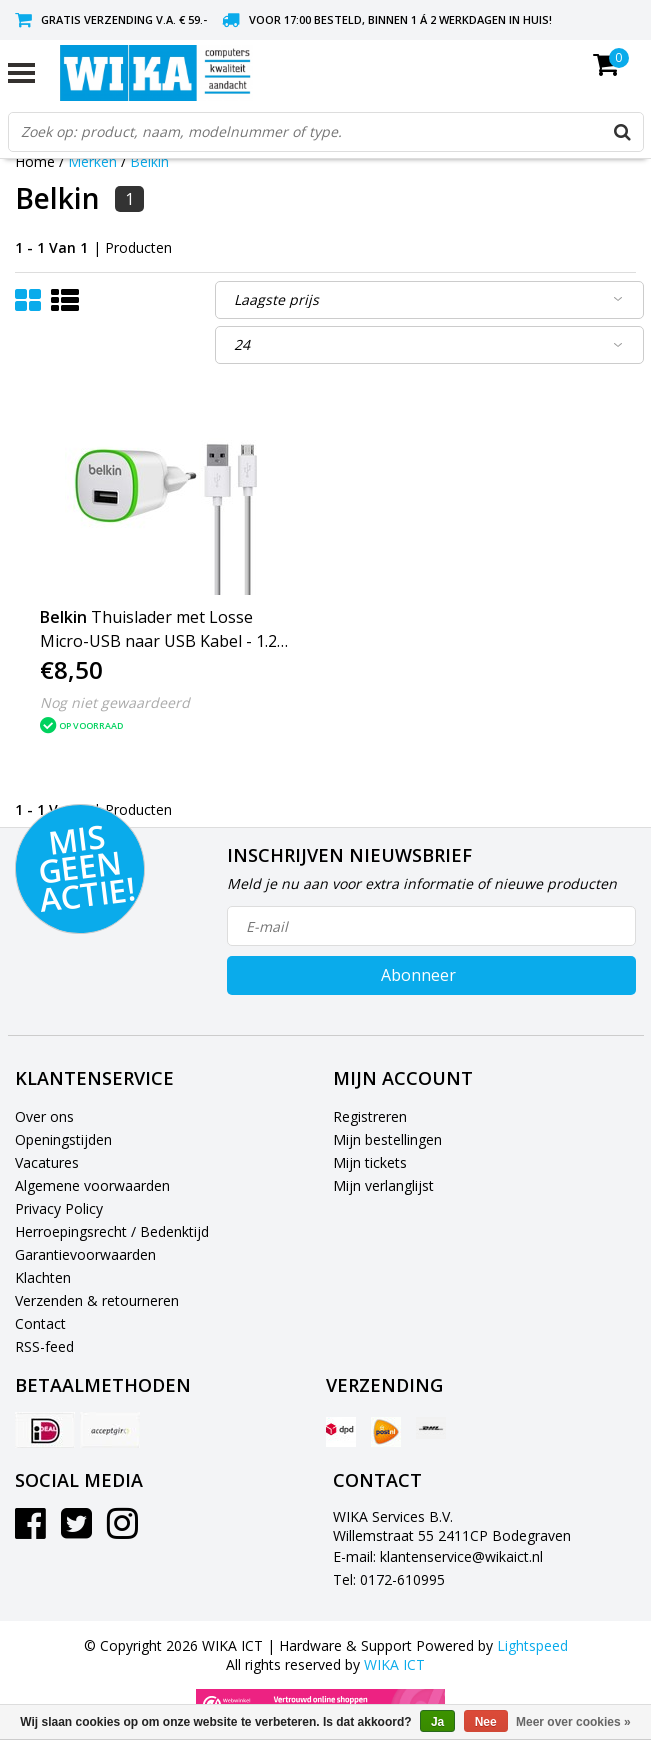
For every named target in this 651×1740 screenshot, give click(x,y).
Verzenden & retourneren (97, 1300)
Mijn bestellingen (387, 1139)
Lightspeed (532, 1645)
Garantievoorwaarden (85, 1254)
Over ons (44, 1116)
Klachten (43, 1277)
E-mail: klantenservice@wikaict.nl (438, 1556)
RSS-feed (44, 1346)
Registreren (370, 1116)
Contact (40, 1323)
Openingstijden (63, 1139)
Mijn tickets (370, 1162)
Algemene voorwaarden (92, 1185)
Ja (437, 1722)
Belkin (149, 161)
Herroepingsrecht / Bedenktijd (112, 1231)
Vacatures (47, 1162)
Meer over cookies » (573, 1722)
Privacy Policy (59, 1208)
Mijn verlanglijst (383, 1185)
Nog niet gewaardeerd (115, 702)
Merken (92, 161)
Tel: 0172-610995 (389, 1579)
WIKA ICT (394, 1664)
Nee (486, 1722)
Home (35, 161)
